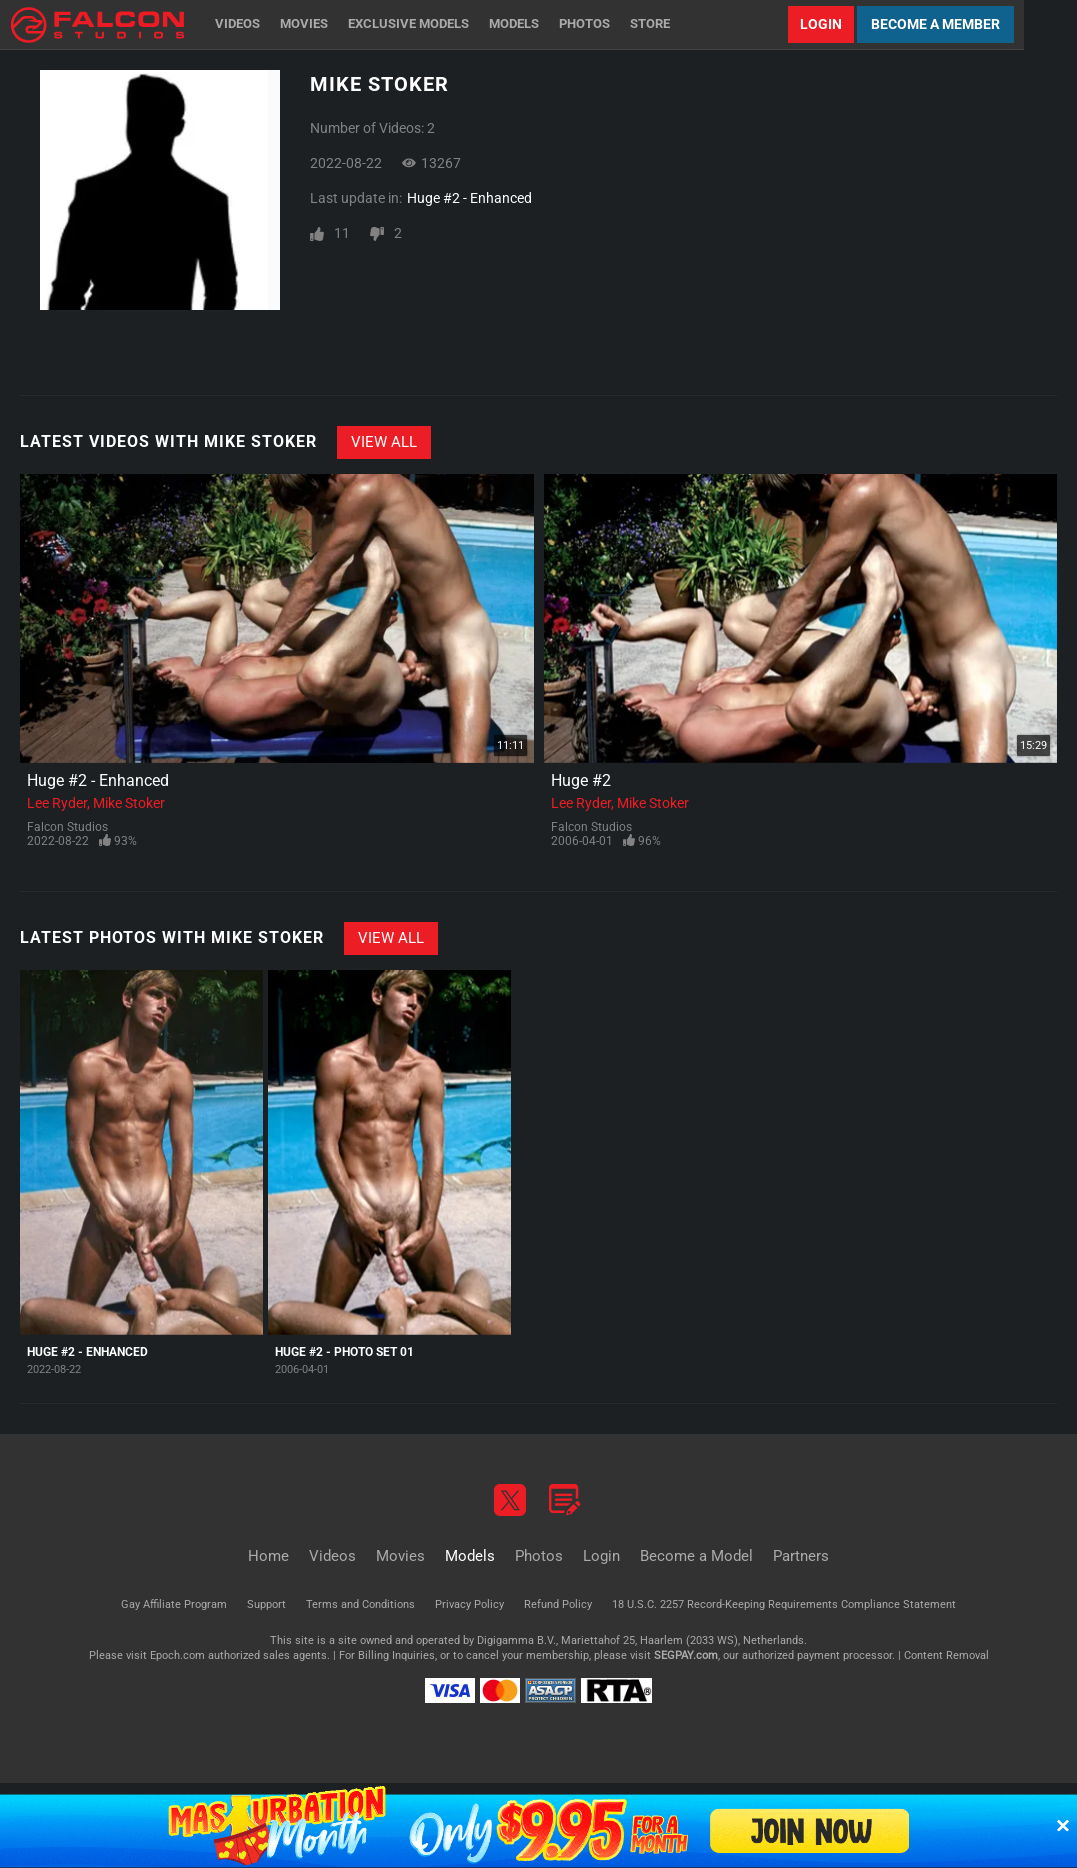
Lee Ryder (57, 803)
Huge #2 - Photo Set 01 (344, 1352)
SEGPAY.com (686, 1655)
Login (821, 24)
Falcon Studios (67, 827)
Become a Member (935, 24)
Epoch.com (177, 1655)
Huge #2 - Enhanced (469, 198)
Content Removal (946, 1655)
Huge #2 (581, 780)
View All (384, 442)
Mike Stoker (129, 803)
